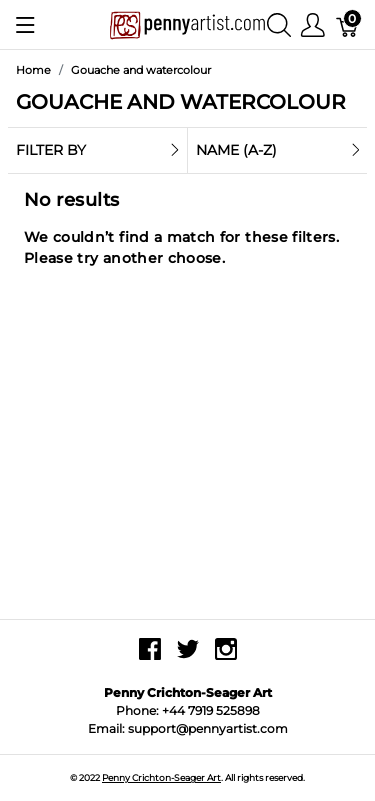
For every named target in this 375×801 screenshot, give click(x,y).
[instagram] (226, 656)
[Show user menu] (313, 24)
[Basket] (348, 24)
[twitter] (188, 656)
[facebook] (150, 656)
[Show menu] (25, 25)
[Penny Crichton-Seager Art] (187, 23)
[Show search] (279, 24)
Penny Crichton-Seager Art (161, 777)
